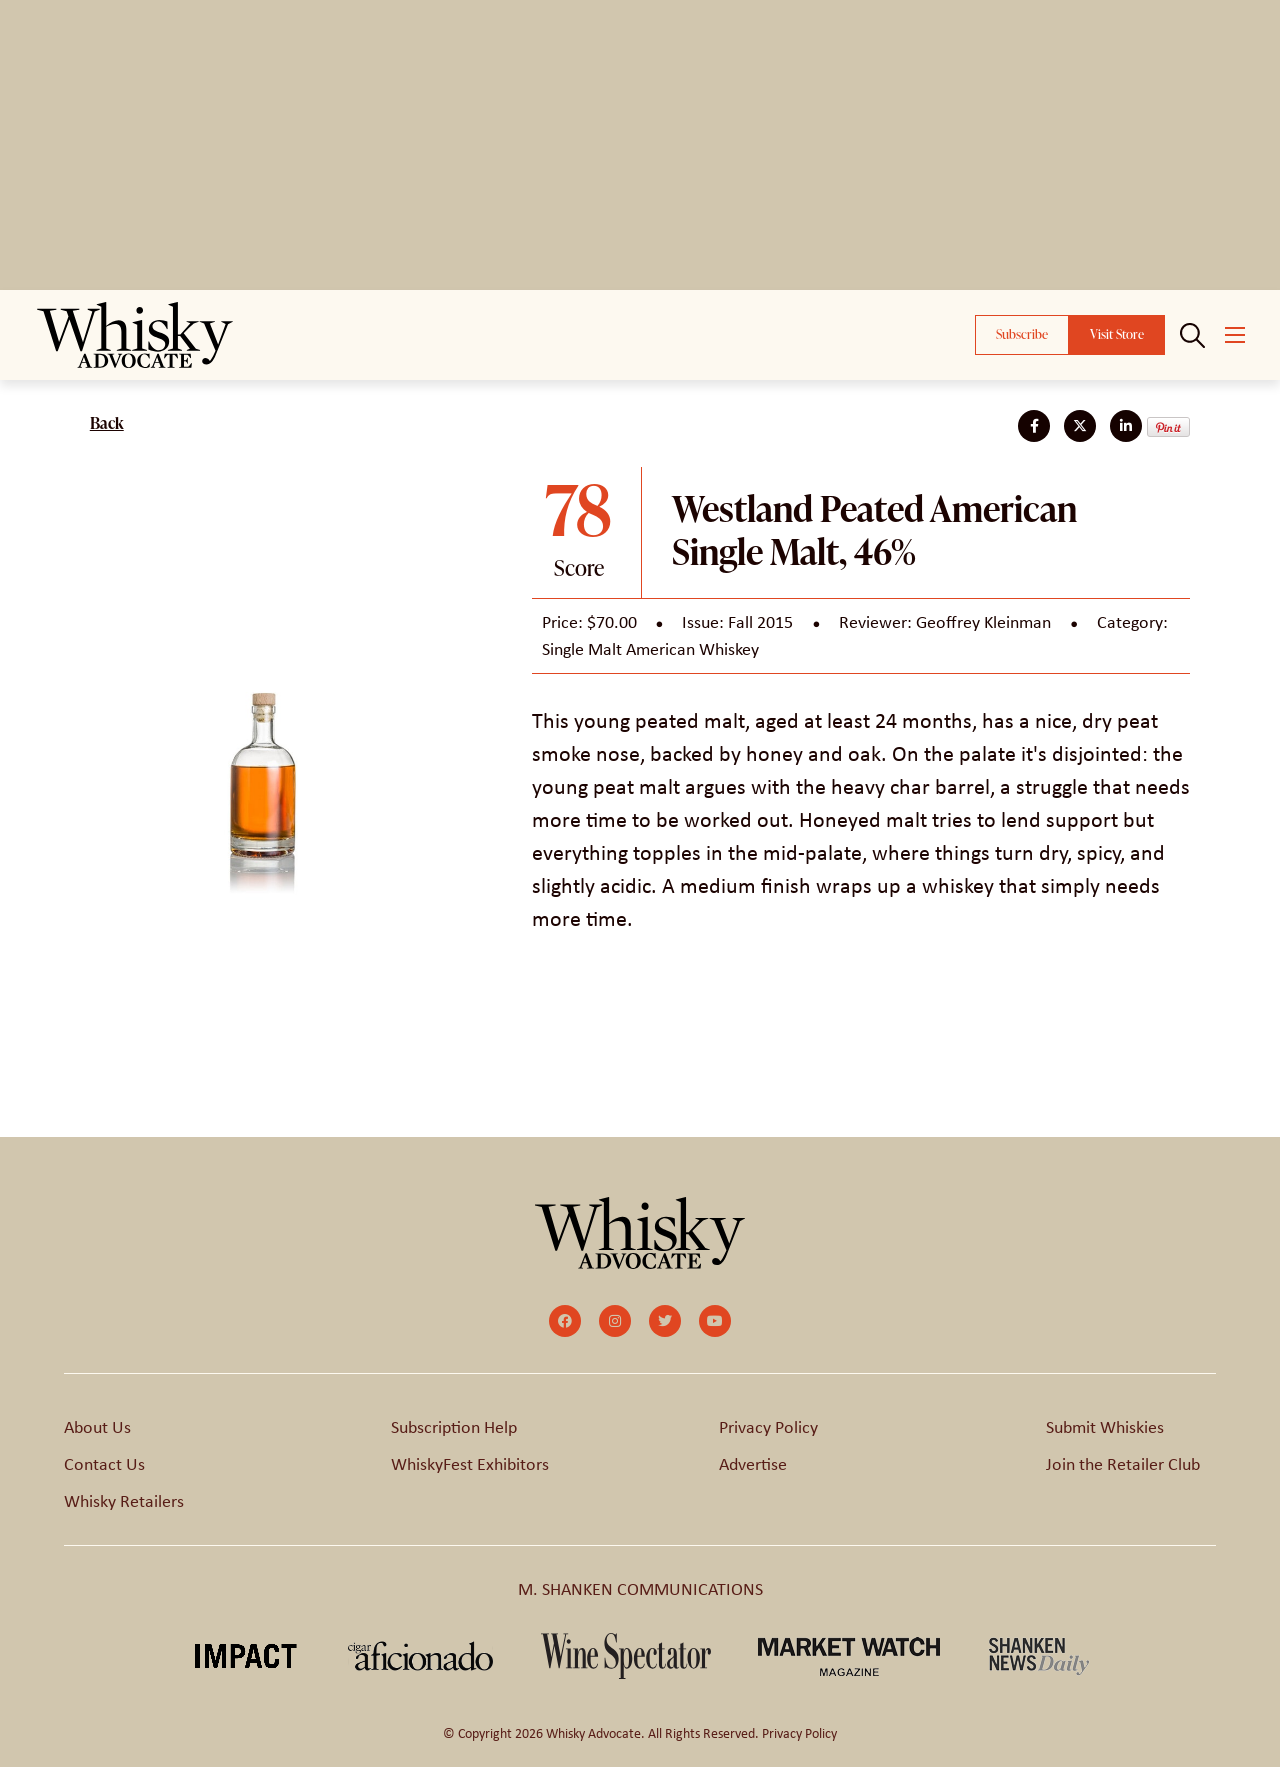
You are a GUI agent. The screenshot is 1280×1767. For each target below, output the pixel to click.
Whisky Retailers (124, 1501)
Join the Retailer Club (1123, 1464)
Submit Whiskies (1105, 1427)
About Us (97, 1427)
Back (107, 423)
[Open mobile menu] (1235, 335)
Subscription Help (454, 1427)
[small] (565, 1321)
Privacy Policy (768, 1427)
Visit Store (1117, 334)
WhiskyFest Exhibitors (470, 1464)
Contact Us (104, 1464)
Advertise (753, 1464)
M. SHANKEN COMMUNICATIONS (640, 1589)
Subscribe (1022, 334)
